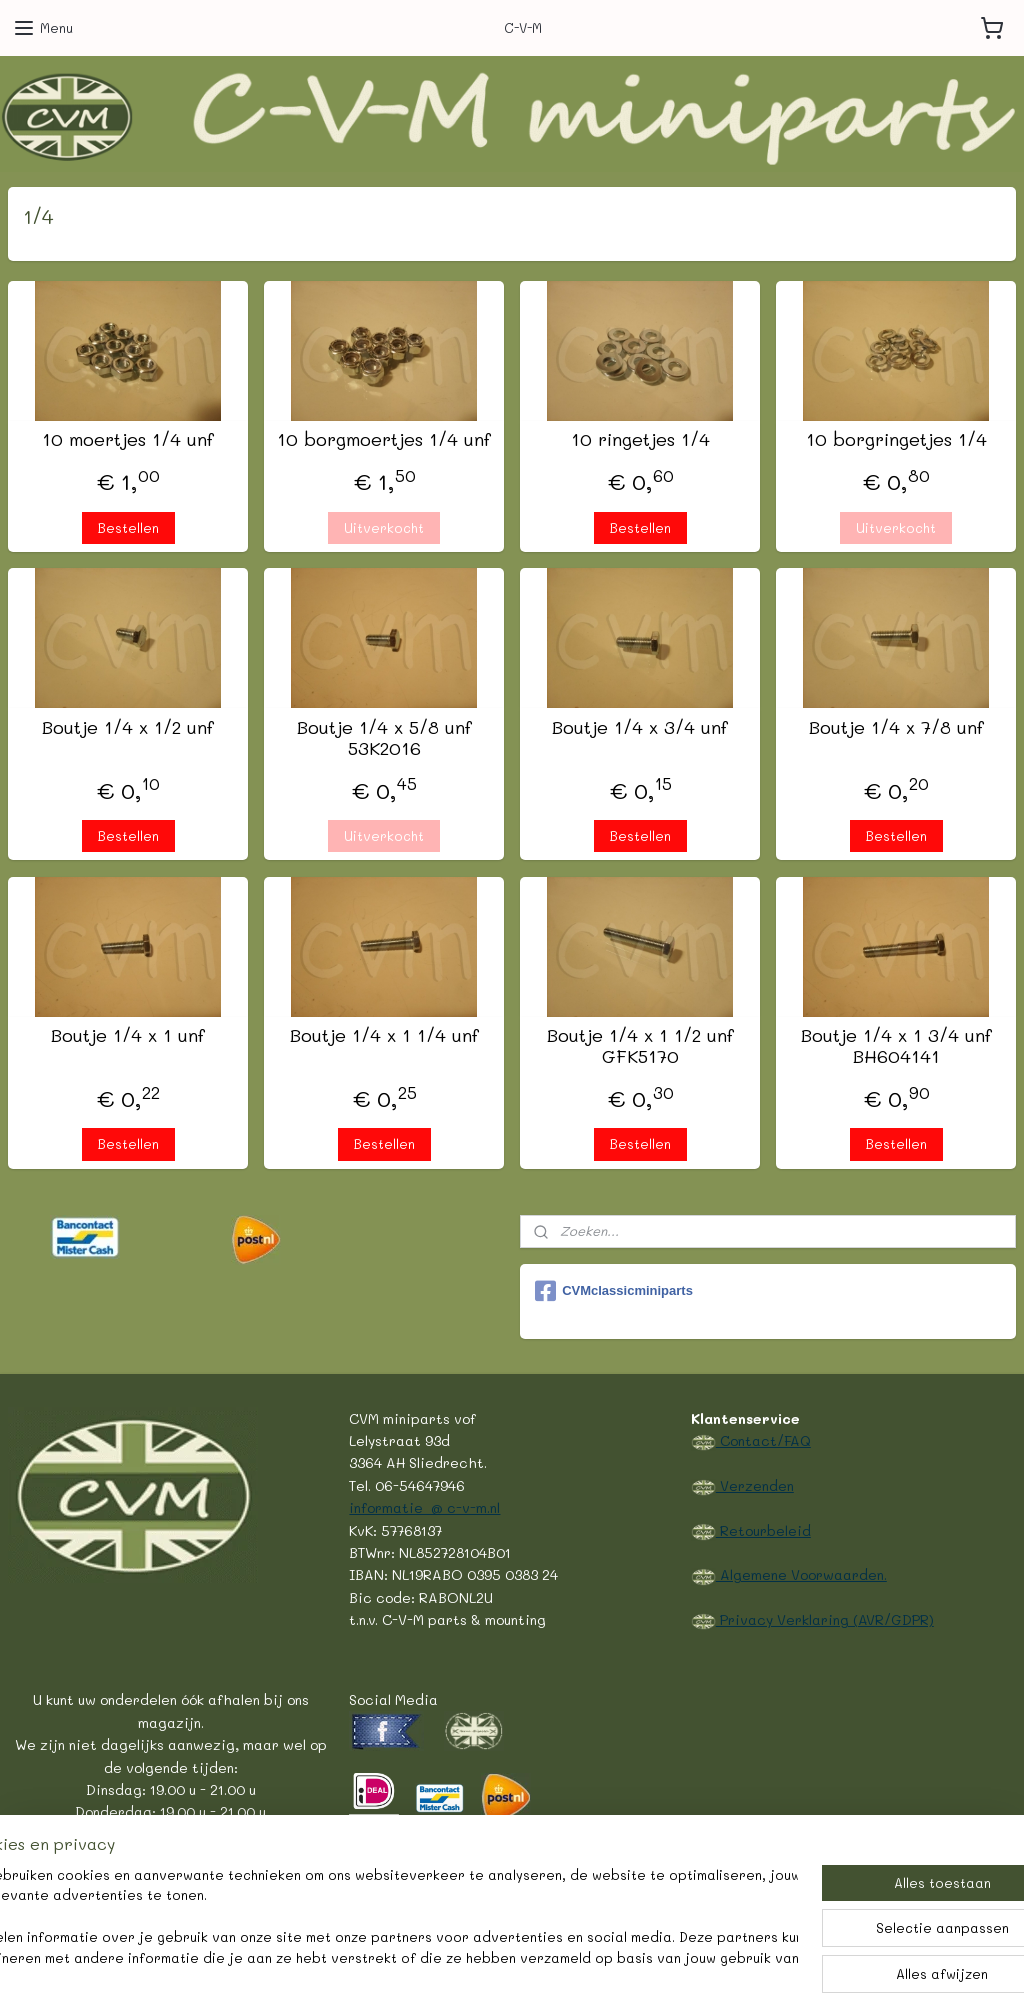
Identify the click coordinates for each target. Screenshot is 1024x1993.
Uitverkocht (384, 527)
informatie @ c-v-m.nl (424, 1507)
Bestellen (128, 527)
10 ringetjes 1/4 (640, 441)
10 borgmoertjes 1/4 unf (384, 441)
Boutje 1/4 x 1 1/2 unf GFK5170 (640, 1046)
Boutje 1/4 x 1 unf (128, 1036)
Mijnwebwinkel (717, 1956)
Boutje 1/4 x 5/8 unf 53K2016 (384, 738)
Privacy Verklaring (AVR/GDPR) (825, 1619)
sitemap (414, 1956)
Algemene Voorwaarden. (801, 1574)
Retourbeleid (763, 1530)
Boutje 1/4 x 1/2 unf (128, 728)
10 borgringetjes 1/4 (896, 441)
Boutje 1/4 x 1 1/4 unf (384, 1036)
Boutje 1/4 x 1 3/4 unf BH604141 (896, 1046)
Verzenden (755, 1485)
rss (456, 1956)
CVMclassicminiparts (614, 1291)
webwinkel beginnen (533, 1956)
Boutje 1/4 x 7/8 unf (896, 728)
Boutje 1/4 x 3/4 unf (640, 728)
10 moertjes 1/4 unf (128, 441)
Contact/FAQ (763, 1440)
